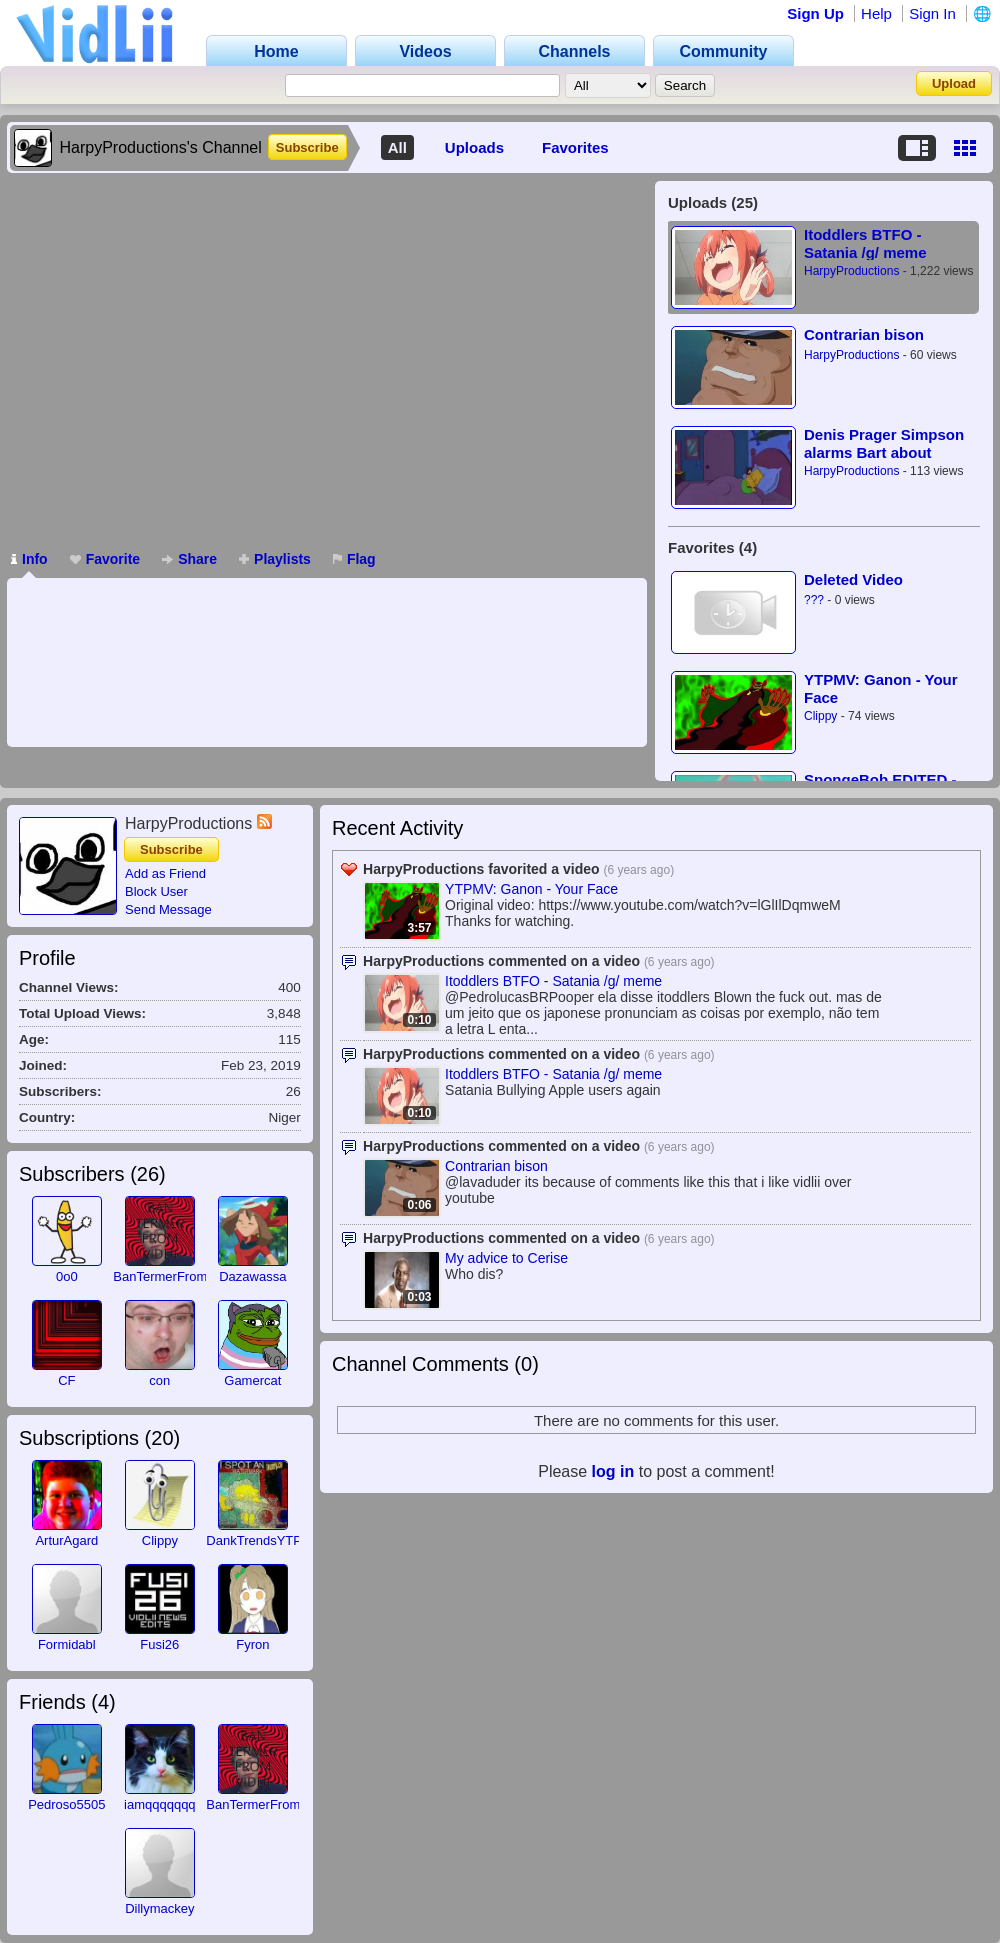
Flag (354, 559)
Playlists (275, 559)
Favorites (575, 147)
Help (876, 13)
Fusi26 (159, 1644)
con (159, 1380)
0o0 (67, 1276)
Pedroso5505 (66, 1804)
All (397, 147)
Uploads (474, 147)
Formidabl (67, 1644)
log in (613, 1471)
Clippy (820, 716)
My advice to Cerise (506, 1258)
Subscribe (307, 147)
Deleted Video (853, 579)
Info (29, 559)
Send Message (168, 909)
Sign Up (815, 13)
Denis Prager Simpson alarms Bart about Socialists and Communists (884, 443)
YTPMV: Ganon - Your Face (881, 688)
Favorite (105, 559)
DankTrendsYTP (254, 1540)
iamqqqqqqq (160, 1804)
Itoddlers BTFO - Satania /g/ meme (865, 243)
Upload (954, 83)
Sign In (932, 13)
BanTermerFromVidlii (173, 1276)
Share (189, 559)
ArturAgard (66, 1540)
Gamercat (252, 1380)
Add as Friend (165, 873)
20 (162, 1438)
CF (66, 1380)
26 (148, 1174)
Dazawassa (252, 1276)
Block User (156, 891)
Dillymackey (159, 1908)
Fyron (252, 1644)
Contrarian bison (864, 334)
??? (814, 600)
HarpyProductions (851, 271)
